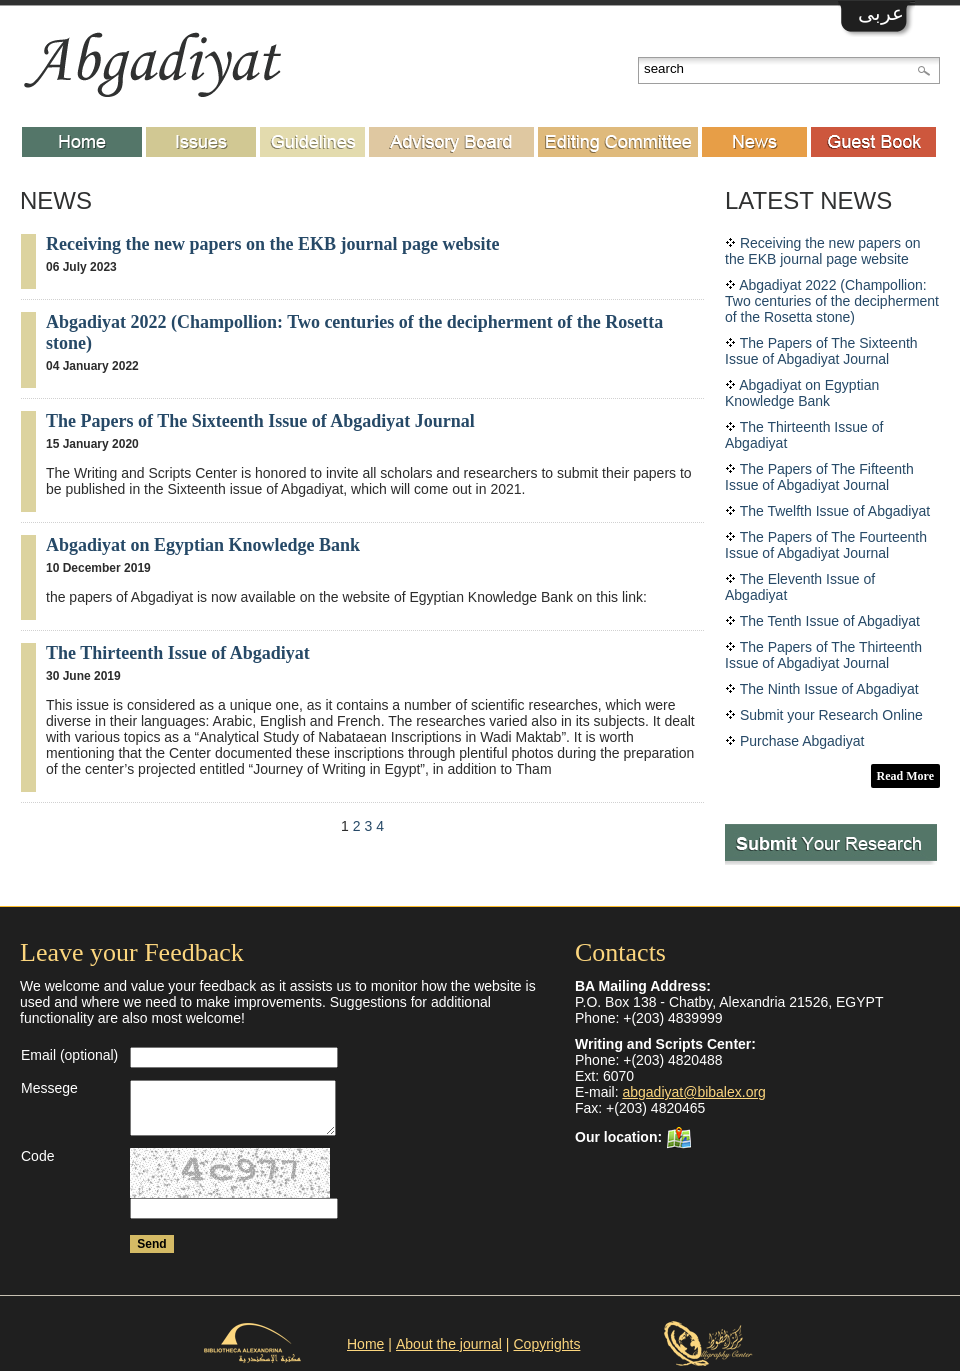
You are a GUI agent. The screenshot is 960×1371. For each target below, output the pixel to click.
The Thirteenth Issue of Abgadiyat (178, 653)
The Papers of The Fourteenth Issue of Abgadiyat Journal (826, 545)
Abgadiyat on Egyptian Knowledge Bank (203, 545)
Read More (905, 776)
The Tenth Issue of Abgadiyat (830, 621)
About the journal (449, 1344)
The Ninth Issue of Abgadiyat (829, 689)
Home (365, 1344)
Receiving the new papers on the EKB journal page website (273, 244)
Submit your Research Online (831, 715)
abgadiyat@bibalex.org (693, 1092)
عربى (881, 13)
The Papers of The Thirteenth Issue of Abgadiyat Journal (823, 655)
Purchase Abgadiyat (802, 741)
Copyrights (547, 1344)
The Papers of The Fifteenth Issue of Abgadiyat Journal (819, 477)
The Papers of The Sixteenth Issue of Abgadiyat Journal (260, 421)
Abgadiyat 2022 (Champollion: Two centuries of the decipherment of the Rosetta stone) (832, 301)
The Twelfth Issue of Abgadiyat (835, 511)
